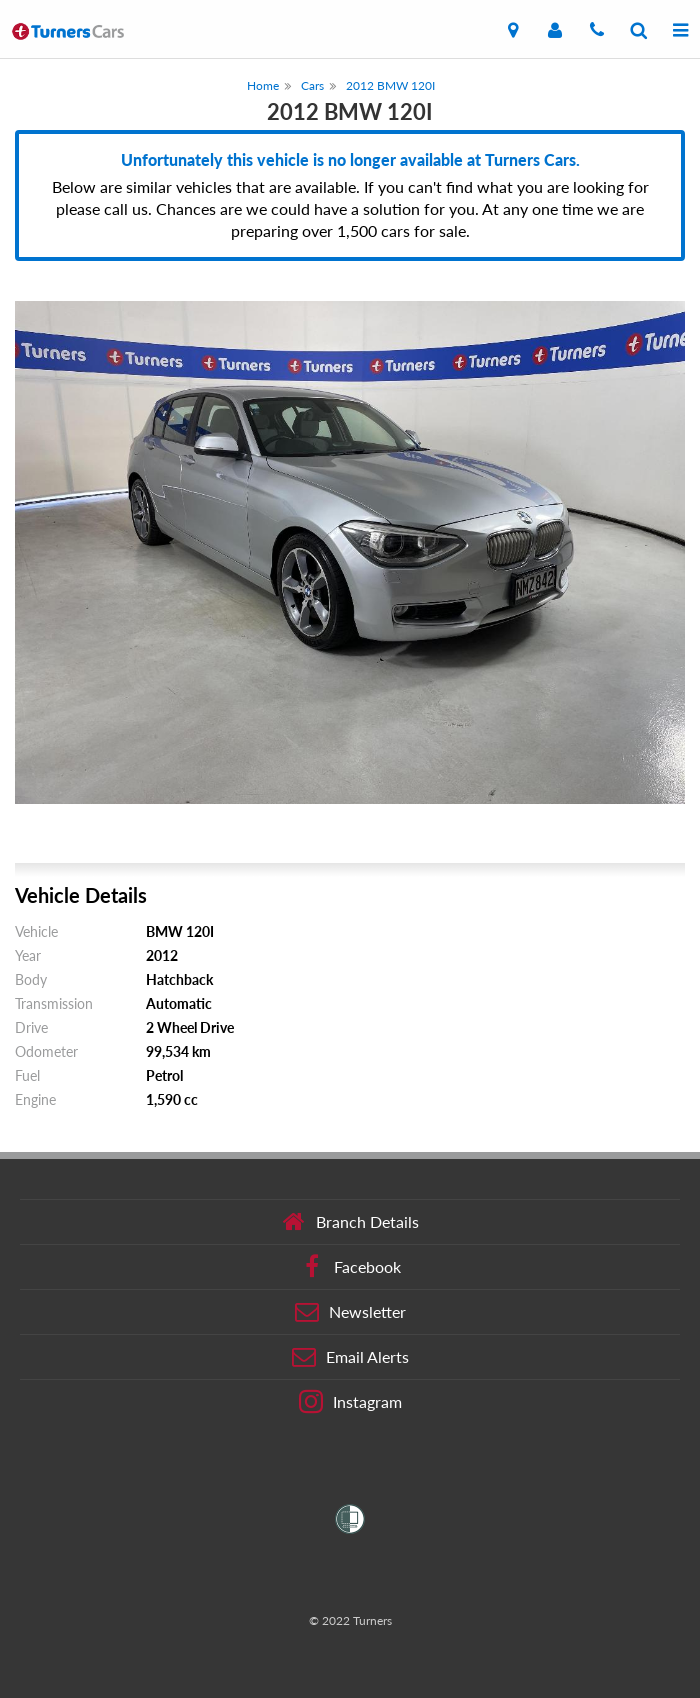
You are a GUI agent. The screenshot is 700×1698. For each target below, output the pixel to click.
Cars (312, 85)
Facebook (350, 1267)
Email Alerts (350, 1357)
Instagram (350, 1402)
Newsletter (350, 1312)
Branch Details (350, 1222)
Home (263, 85)
